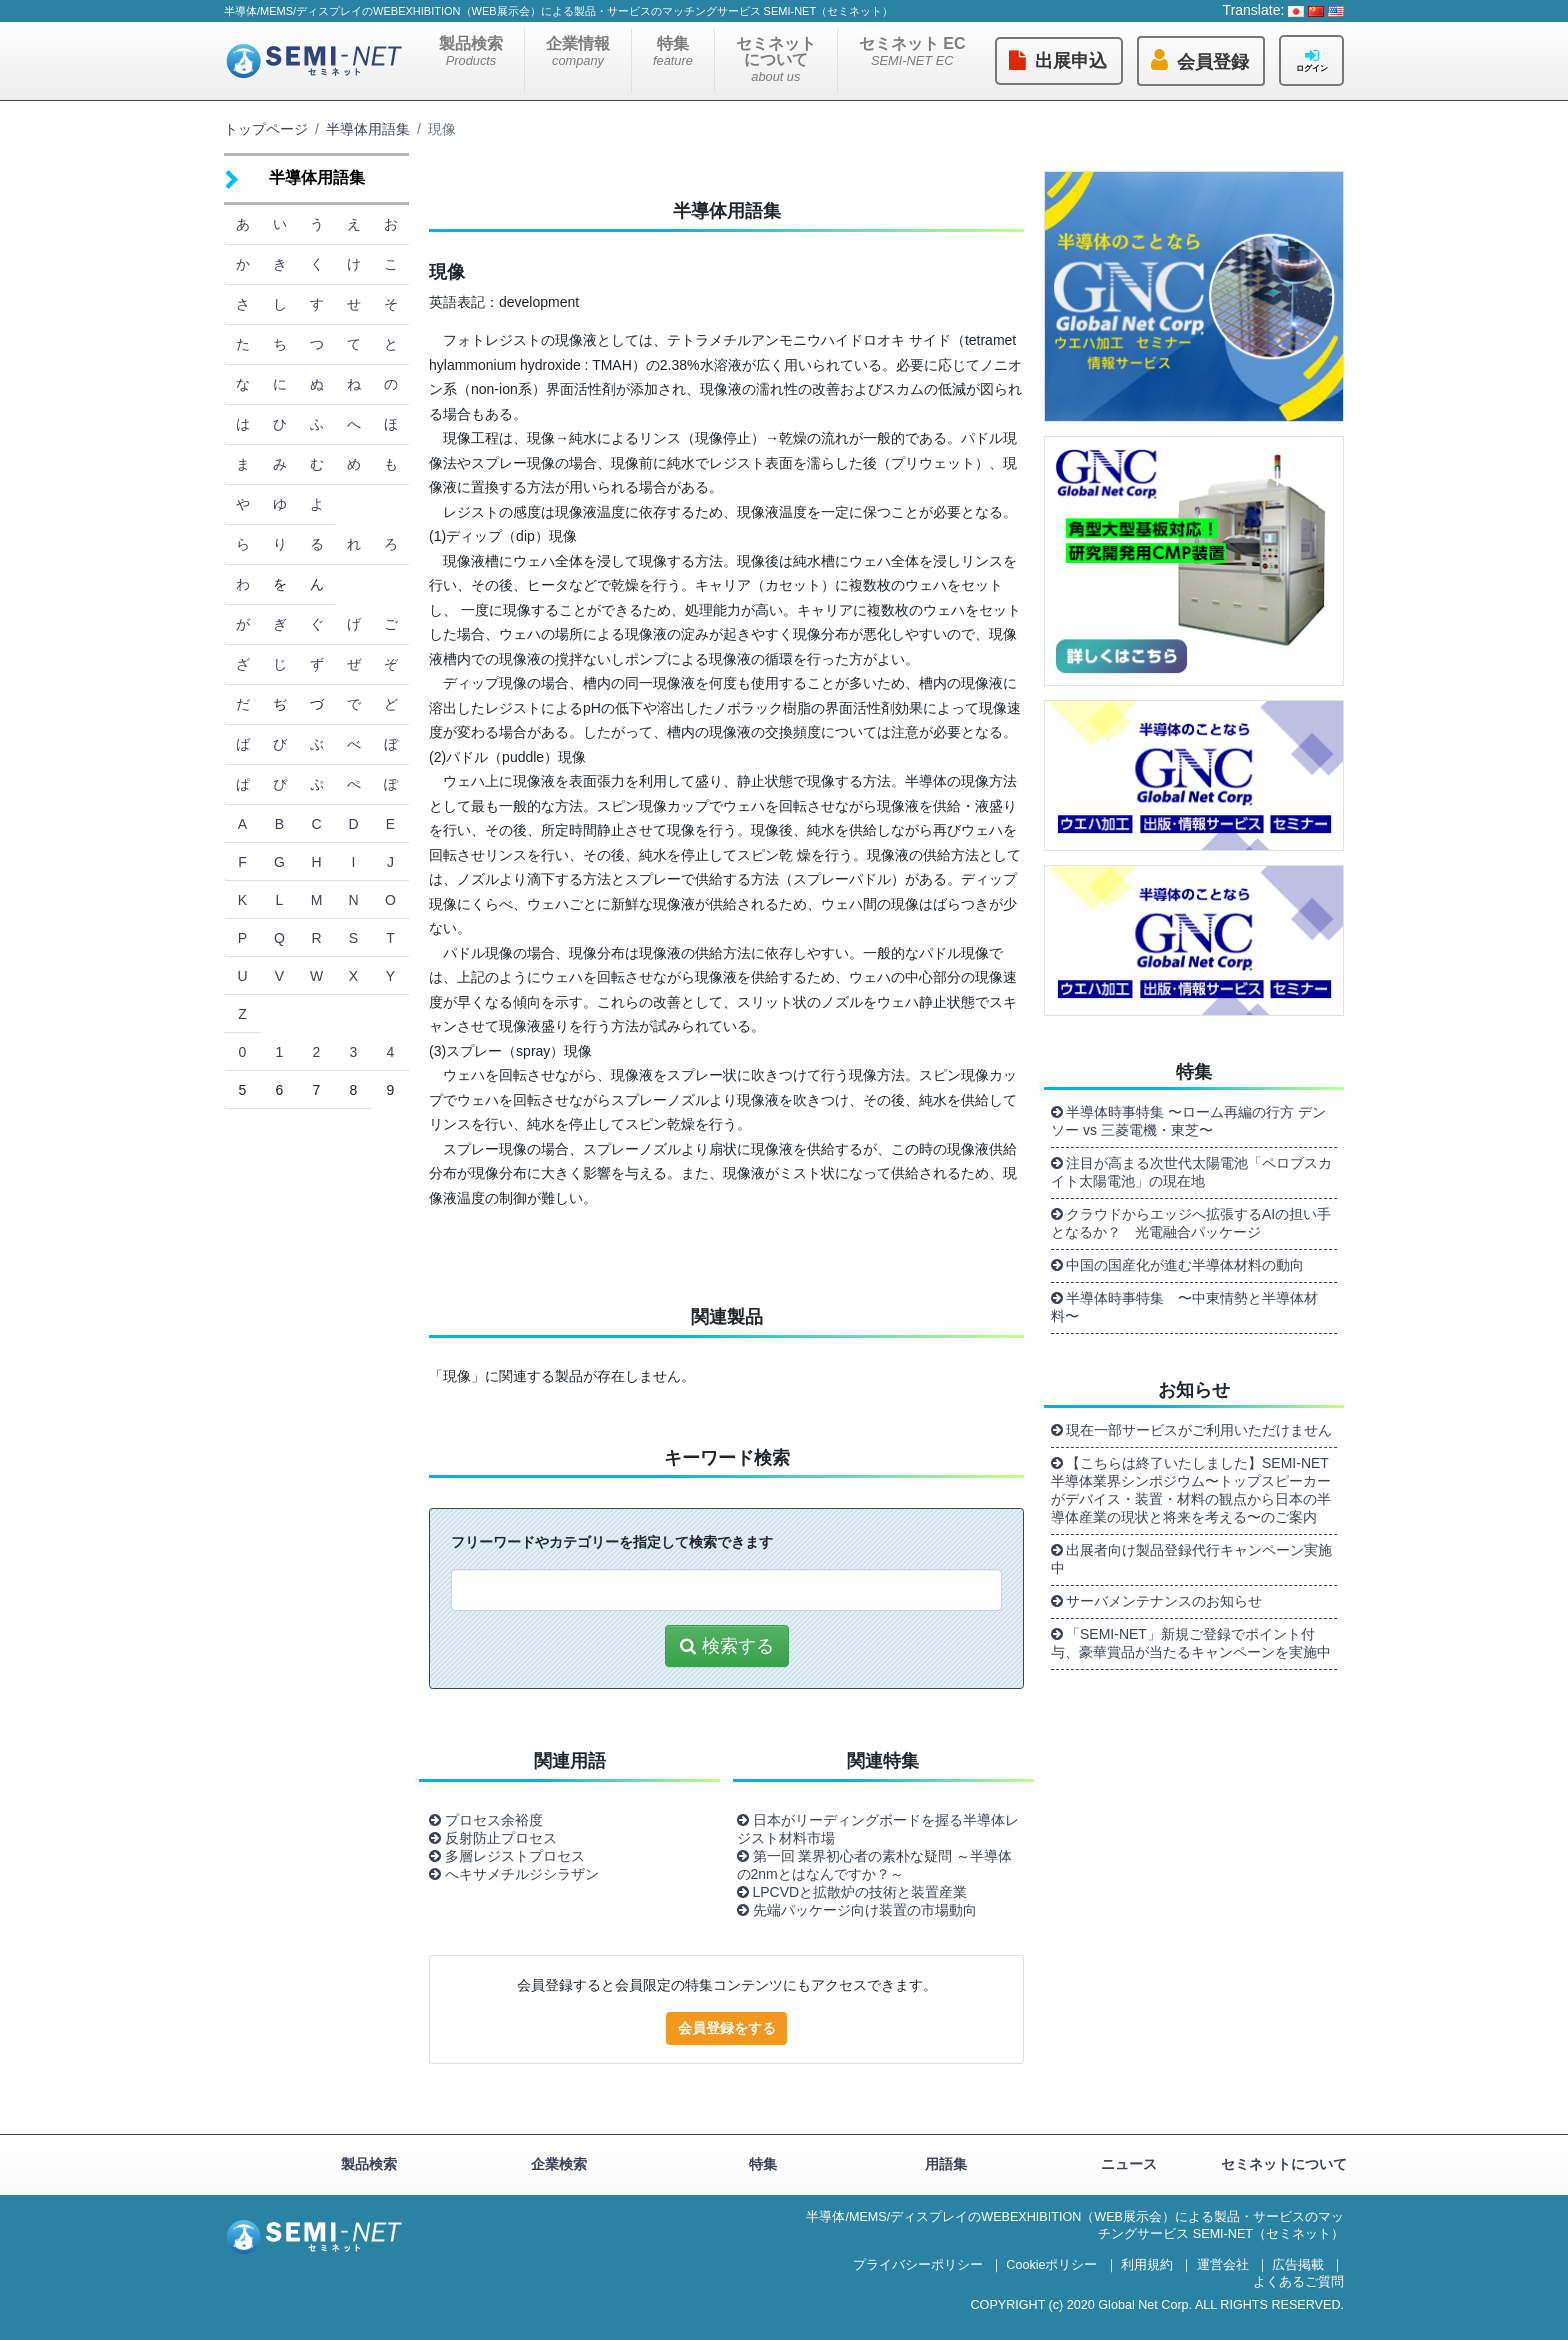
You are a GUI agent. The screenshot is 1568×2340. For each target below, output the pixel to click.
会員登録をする (727, 2028)
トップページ (266, 129)
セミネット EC (912, 51)
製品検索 (471, 51)
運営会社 (1223, 2265)
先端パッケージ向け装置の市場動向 (865, 1910)
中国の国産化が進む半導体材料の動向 (1185, 1265)
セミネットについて (776, 59)
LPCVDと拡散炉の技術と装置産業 (860, 1892)
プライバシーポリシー (918, 2265)
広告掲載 (1298, 2265)
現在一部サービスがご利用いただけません (1199, 1430)
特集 (673, 51)
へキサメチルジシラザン (522, 1874)
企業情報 (578, 51)
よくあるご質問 (1298, 2282)
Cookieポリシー (1051, 2265)
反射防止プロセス (501, 1838)
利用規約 (1147, 2265)
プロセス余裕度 (494, 1820)
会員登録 (1213, 62)
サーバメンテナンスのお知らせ (1164, 1601)
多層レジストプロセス (515, 1856)
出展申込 (1071, 61)
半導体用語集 (368, 129)
